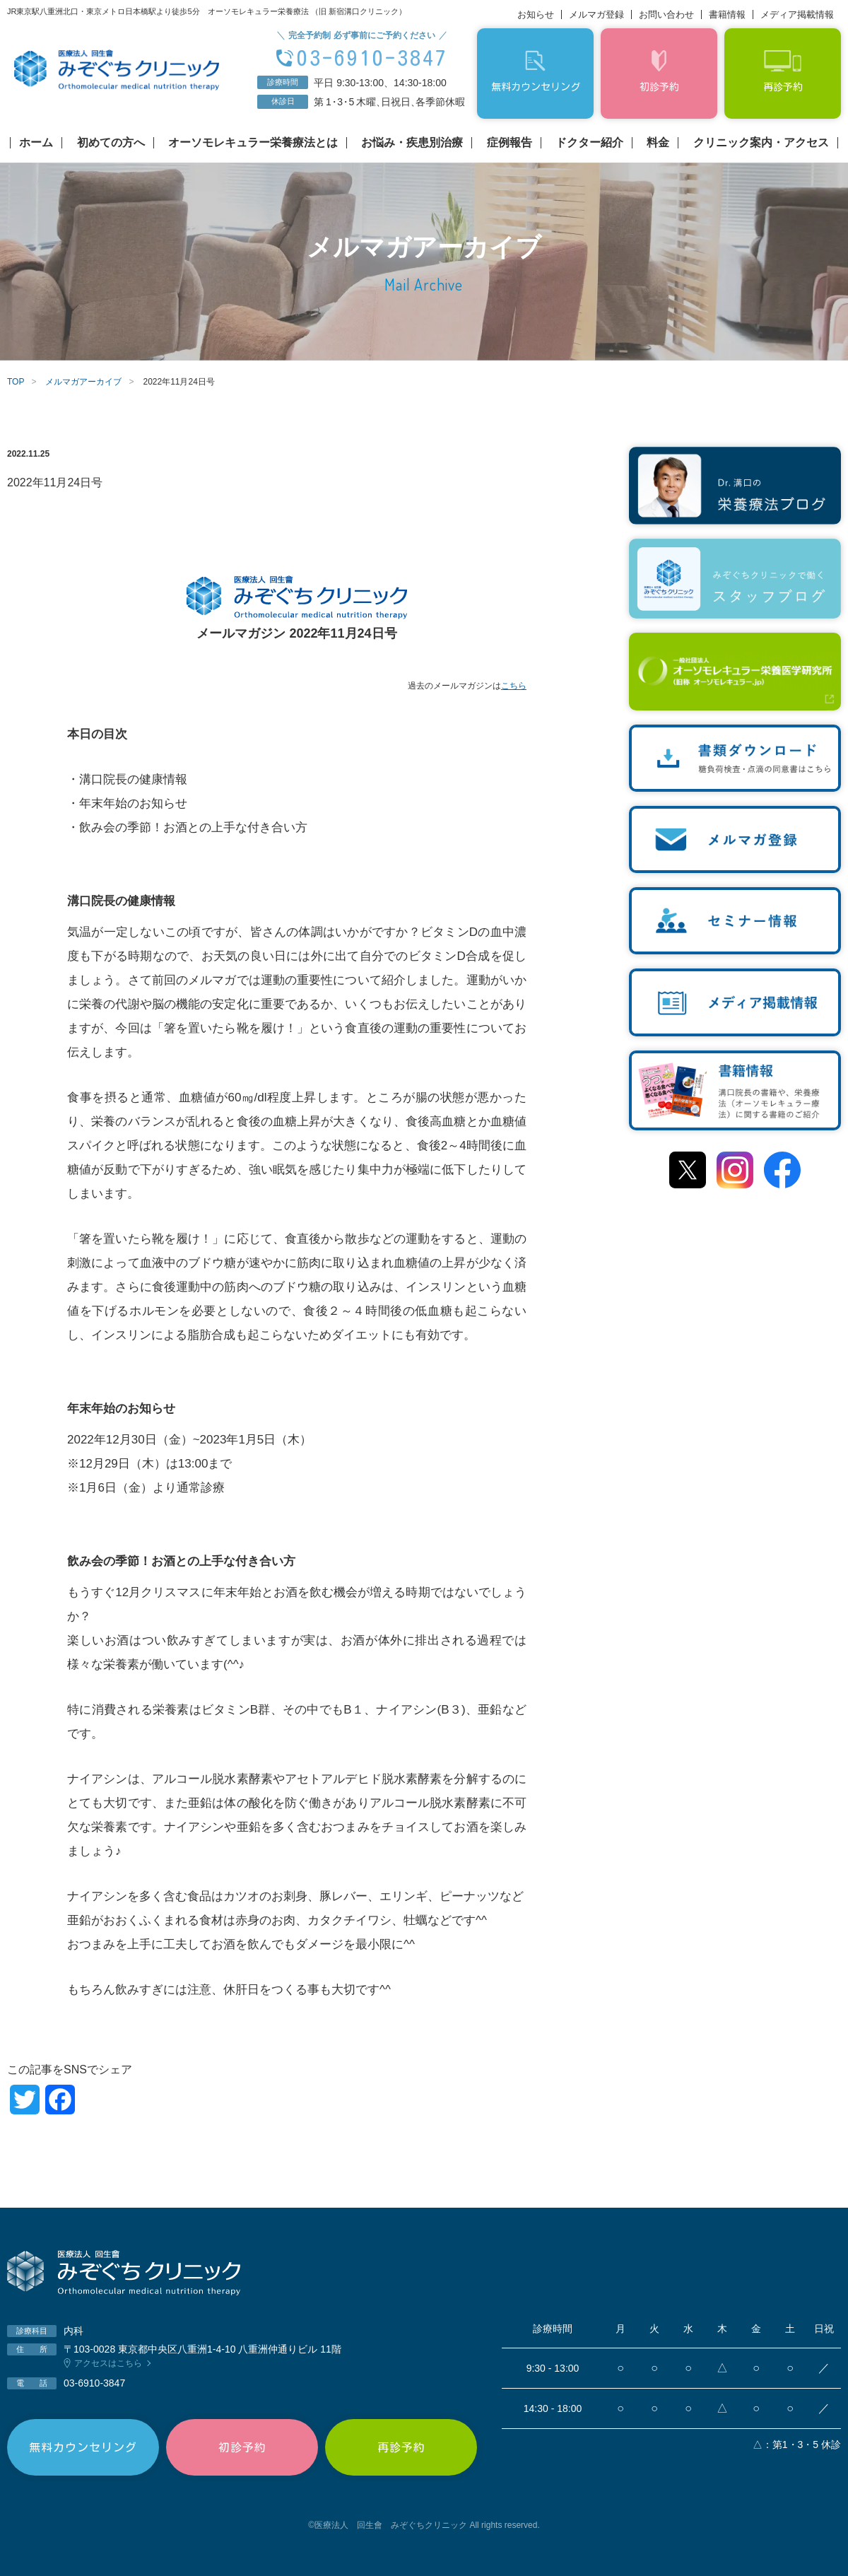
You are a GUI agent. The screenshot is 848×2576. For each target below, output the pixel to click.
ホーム (36, 142)
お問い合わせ (666, 14)
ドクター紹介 (589, 142)
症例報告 (509, 142)
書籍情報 (727, 14)
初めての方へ (111, 142)
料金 (658, 142)
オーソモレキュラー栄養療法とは (253, 142)
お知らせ (535, 14)
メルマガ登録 (596, 14)
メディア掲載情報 (797, 14)
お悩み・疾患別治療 (412, 142)
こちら (513, 686)
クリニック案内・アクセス (761, 142)
